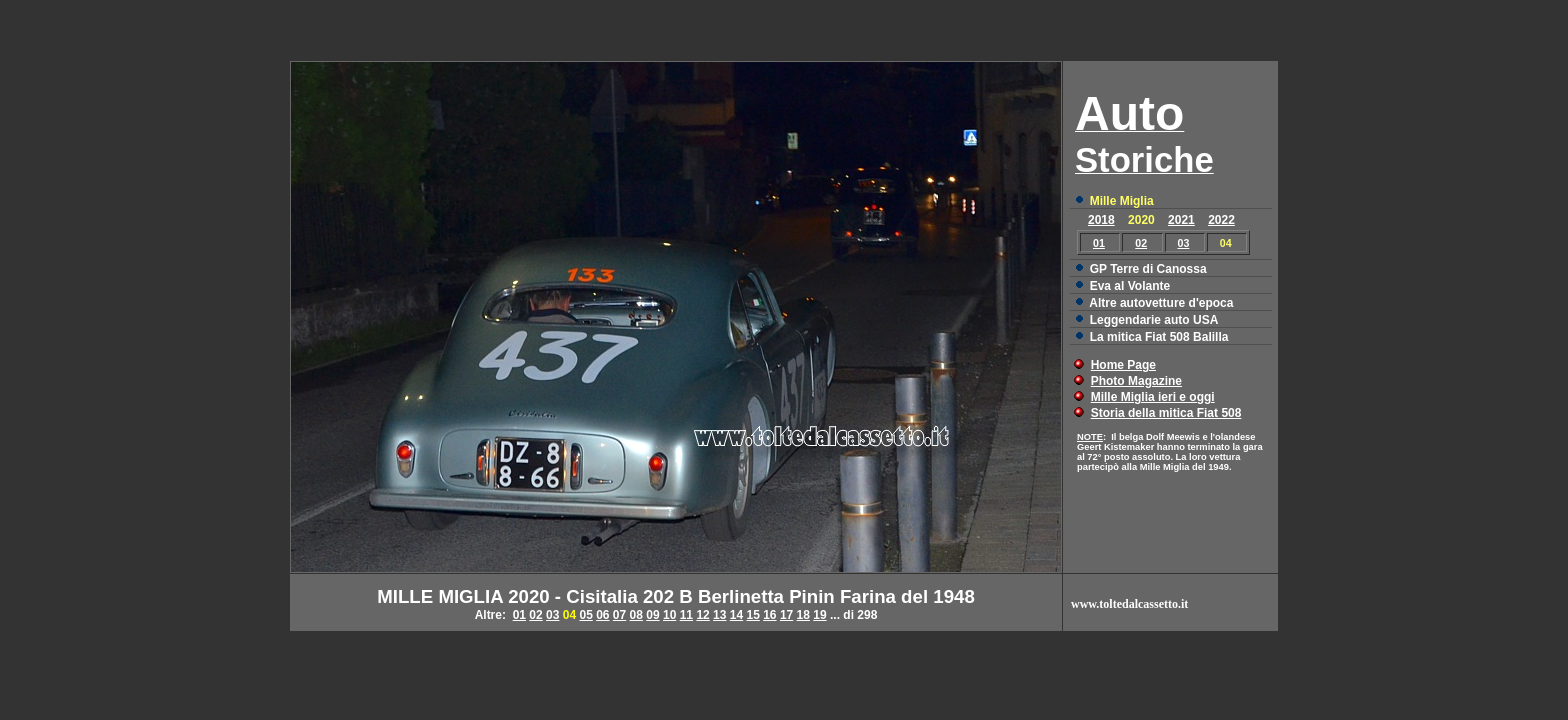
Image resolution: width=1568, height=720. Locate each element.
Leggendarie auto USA (1154, 320)
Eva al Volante (1130, 286)
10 (669, 615)
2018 (1101, 220)
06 (602, 615)
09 (652, 615)
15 (752, 615)
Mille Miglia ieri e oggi (1153, 397)
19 (819, 615)
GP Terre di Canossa (1148, 269)
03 (1184, 243)
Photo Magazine (1136, 381)
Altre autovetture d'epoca (1161, 303)
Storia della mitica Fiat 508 (1166, 413)
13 (719, 615)
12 (702, 615)
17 (786, 615)
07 (619, 615)
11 (686, 615)
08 (636, 615)
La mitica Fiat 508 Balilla (1159, 337)
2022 (1221, 220)
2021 (1181, 220)
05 (585, 615)
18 (803, 615)
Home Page (1123, 365)
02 (1141, 243)
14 (736, 615)
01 (1099, 243)
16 (769, 615)
